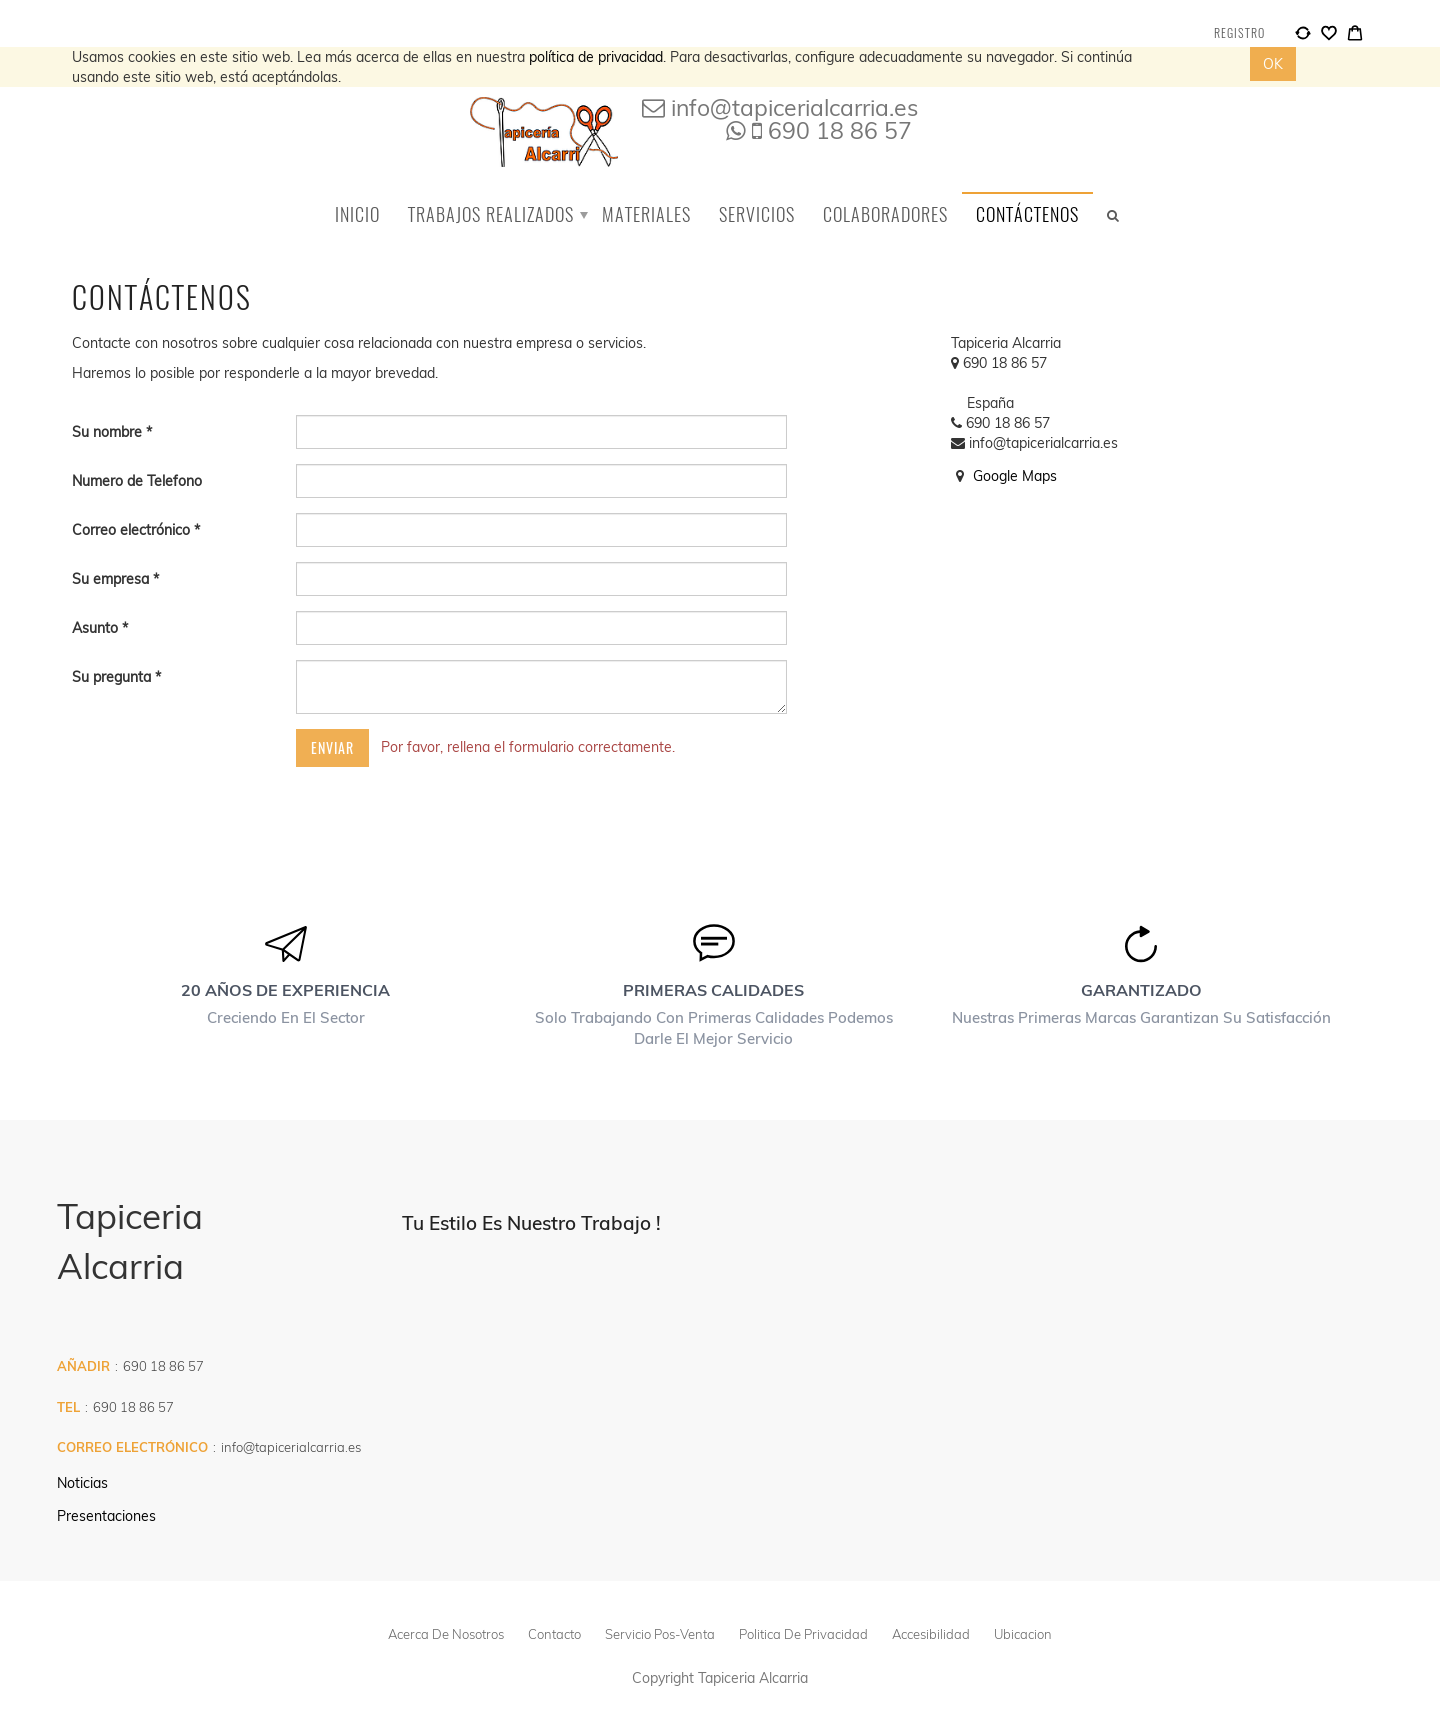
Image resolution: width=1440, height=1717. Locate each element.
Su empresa (112, 579)
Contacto (554, 1634)
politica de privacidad (803, 1634)
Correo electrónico (133, 530)
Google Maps (1015, 476)
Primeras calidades (713, 990)
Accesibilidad (931, 1634)
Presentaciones (106, 1516)
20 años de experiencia (285, 990)
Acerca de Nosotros (446, 1634)
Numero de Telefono (137, 481)
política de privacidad (596, 57)
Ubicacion (1023, 1634)
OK (1273, 64)
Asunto (97, 628)
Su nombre (109, 432)
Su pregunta (113, 677)
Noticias (82, 1483)
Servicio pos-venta (660, 1634)
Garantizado (1141, 990)
